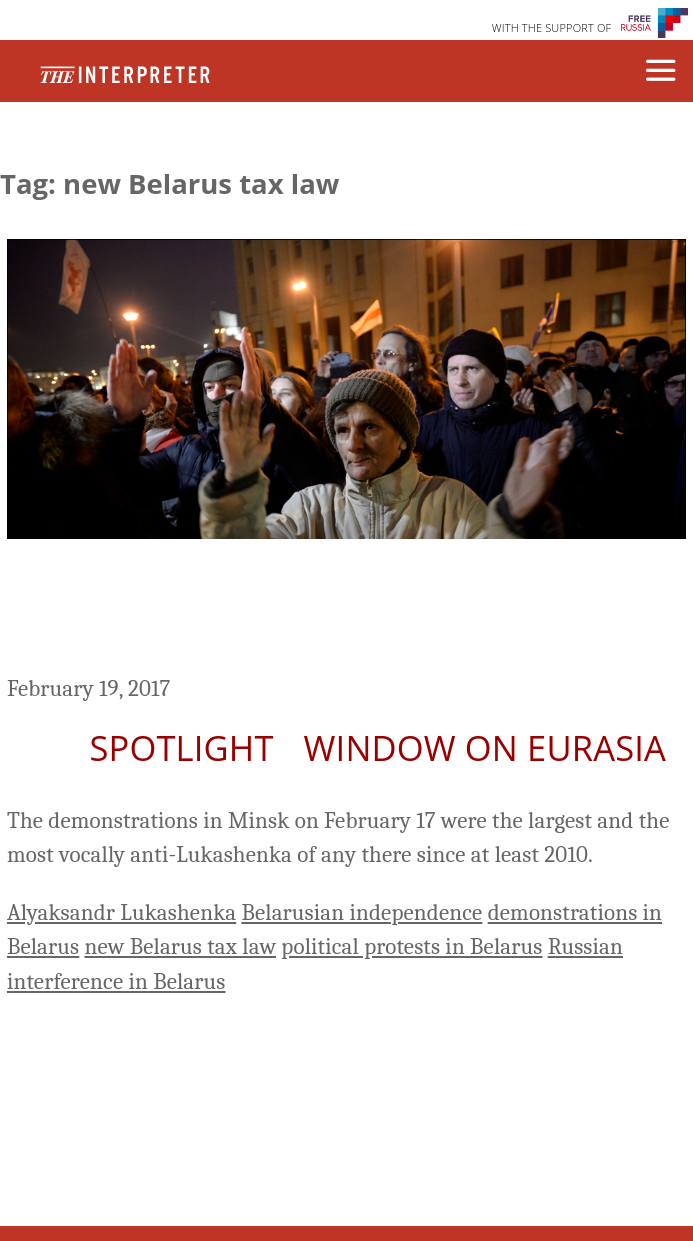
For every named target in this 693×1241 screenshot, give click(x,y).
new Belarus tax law (180, 946)
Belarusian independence (361, 912)
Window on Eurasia (485, 747)
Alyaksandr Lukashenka (121, 912)
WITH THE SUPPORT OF (552, 27)
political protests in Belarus (411, 946)
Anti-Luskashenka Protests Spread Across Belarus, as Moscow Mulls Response (315, 610)
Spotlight (181, 747)
